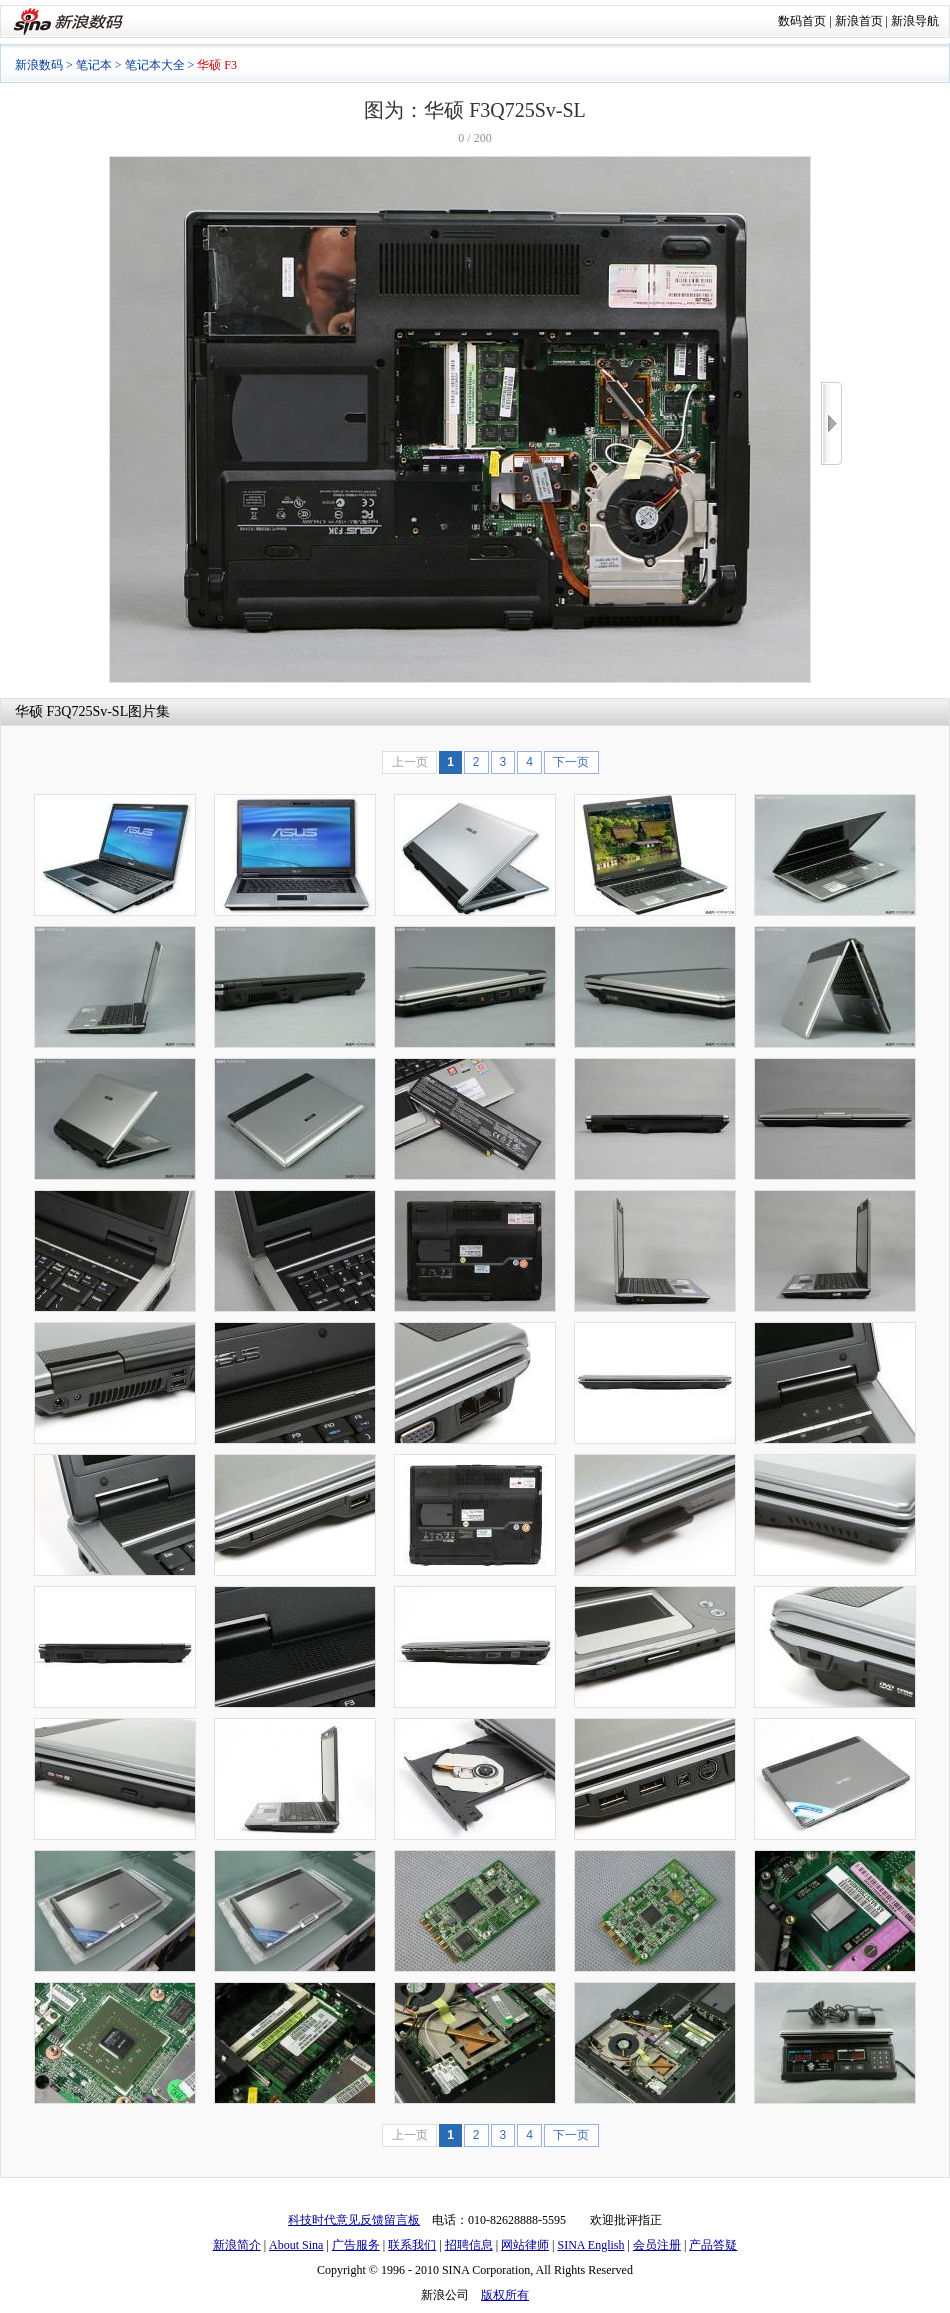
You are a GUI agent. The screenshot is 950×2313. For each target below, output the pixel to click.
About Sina (296, 2245)
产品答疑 (713, 2245)
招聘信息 (469, 2245)
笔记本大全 (155, 65)
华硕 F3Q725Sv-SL (71, 711)
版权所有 (505, 2295)
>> (831, 423)
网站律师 (525, 2245)
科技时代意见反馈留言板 (354, 2220)
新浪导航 (915, 21)
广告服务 (356, 2245)
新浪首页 (859, 21)
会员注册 (657, 2245)
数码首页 (802, 21)
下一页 (571, 762)
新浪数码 (39, 65)
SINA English (590, 2245)
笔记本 (94, 65)
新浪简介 (237, 2245)
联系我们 (412, 2245)
